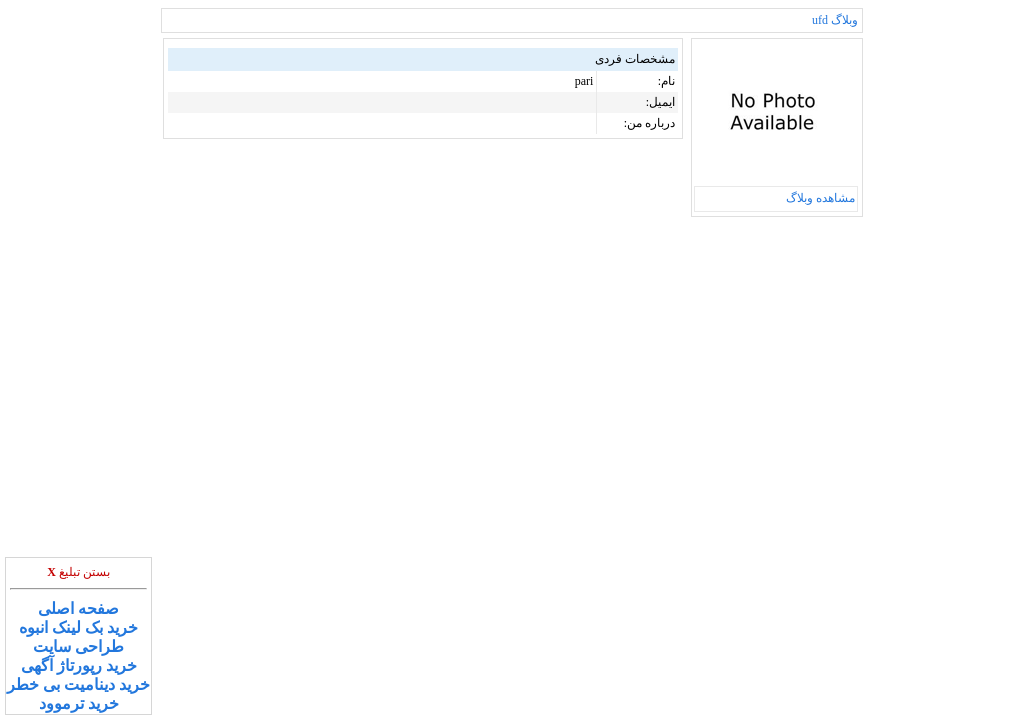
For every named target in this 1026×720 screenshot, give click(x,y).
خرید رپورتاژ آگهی (79, 665)
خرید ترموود (79, 703)
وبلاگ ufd (835, 20)
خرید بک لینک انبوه (78, 627)
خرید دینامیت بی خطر (78, 684)
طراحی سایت (78, 646)
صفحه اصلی (78, 608)
